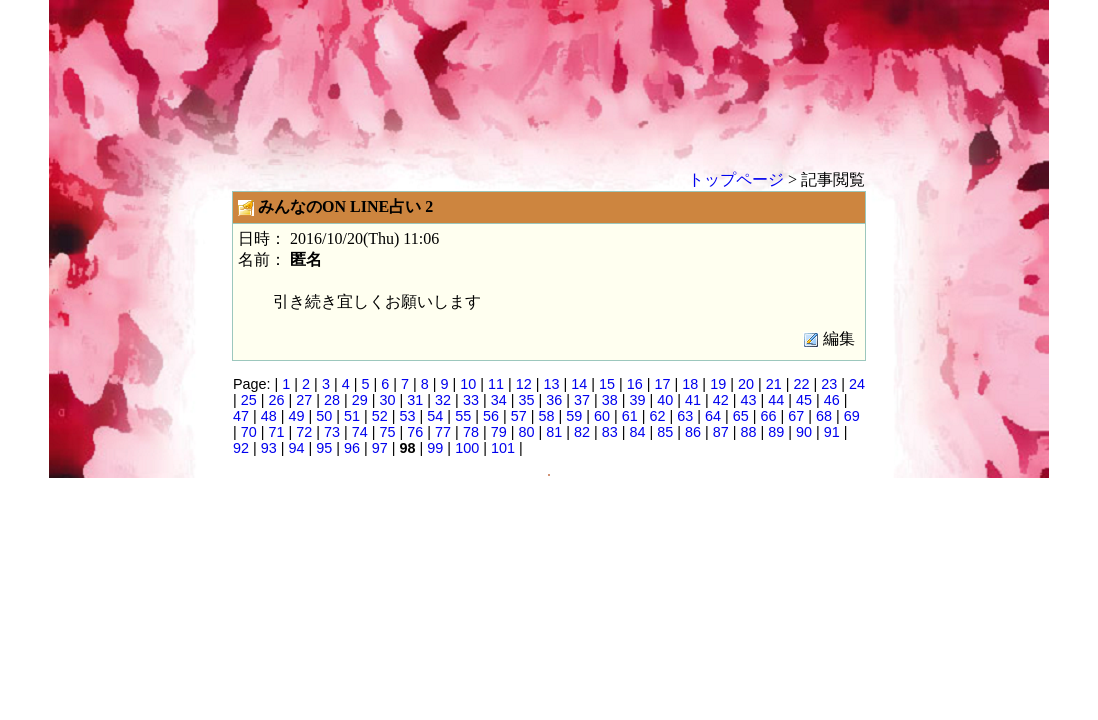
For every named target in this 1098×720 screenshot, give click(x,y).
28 (332, 400)
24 (857, 384)
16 (635, 384)
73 (332, 432)
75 (388, 432)
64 (713, 416)
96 (352, 448)
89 (776, 432)
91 (832, 432)
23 (829, 384)
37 (582, 400)
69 (852, 416)
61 (630, 416)
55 (463, 416)
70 (249, 432)
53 (408, 416)
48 (269, 416)
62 (657, 416)
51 (352, 416)
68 (824, 416)
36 (554, 400)
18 (690, 384)
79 (499, 432)
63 (685, 416)
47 (241, 416)
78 (471, 432)
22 (801, 384)
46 (832, 400)
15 (607, 384)
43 (749, 400)
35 (526, 400)
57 (519, 416)
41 (693, 400)
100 (467, 448)
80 (526, 432)
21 (774, 384)
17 (663, 384)
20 (746, 384)
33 (471, 400)
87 (721, 432)
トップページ (736, 179)
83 (610, 432)
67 (796, 416)
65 (741, 416)
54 (435, 416)
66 (769, 416)
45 (804, 400)
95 (324, 448)
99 (435, 448)
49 (297, 416)
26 (277, 400)
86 (693, 432)
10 (468, 384)
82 (582, 432)
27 (304, 400)
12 (524, 384)
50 (324, 416)
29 (360, 400)
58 (546, 416)
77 (443, 432)
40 (665, 400)
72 (304, 432)
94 (297, 448)
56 (491, 416)
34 (499, 400)
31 (415, 400)
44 (776, 400)
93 (269, 448)
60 (602, 416)
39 (637, 400)
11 (496, 384)
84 (637, 432)
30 (388, 400)
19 (718, 384)
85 (665, 432)
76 (415, 432)
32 (443, 400)
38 (610, 400)
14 (579, 384)
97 (380, 448)
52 (380, 416)
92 (241, 448)
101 (503, 448)
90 (804, 432)
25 (249, 400)
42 (721, 400)
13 (552, 384)
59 (574, 416)
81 (554, 432)
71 (277, 432)
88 (749, 432)
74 (360, 432)
